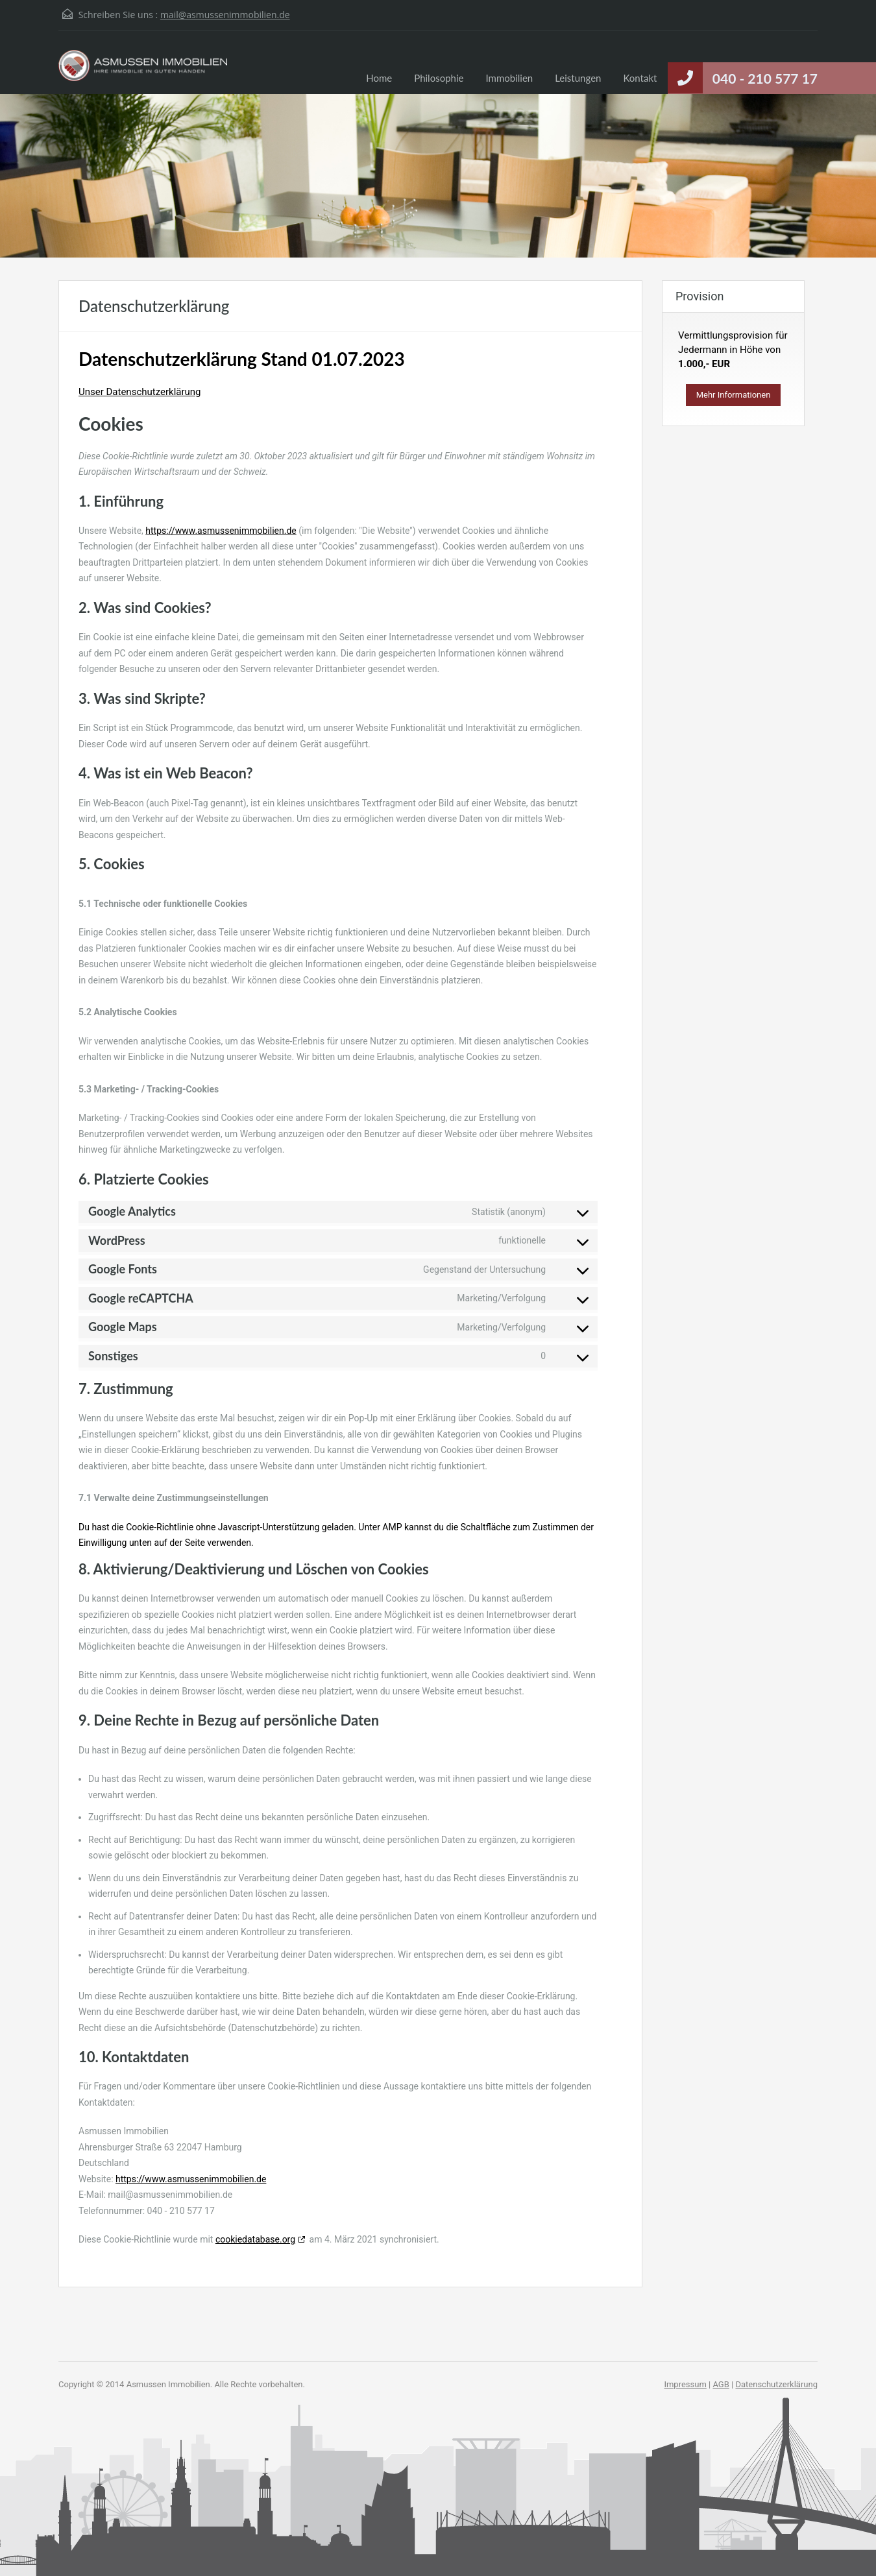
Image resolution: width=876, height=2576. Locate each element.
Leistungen (578, 78)
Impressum (685, 2384)
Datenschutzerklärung (776, 2384)
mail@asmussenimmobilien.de (225, 14)
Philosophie (438, 78)
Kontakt (640, 78)
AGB (720, 2384)
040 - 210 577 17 (765, 78)
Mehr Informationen (733, 395)
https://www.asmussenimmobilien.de (220, 530)
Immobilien (509, 78)
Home (379, 78)
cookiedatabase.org (255, 2239)
